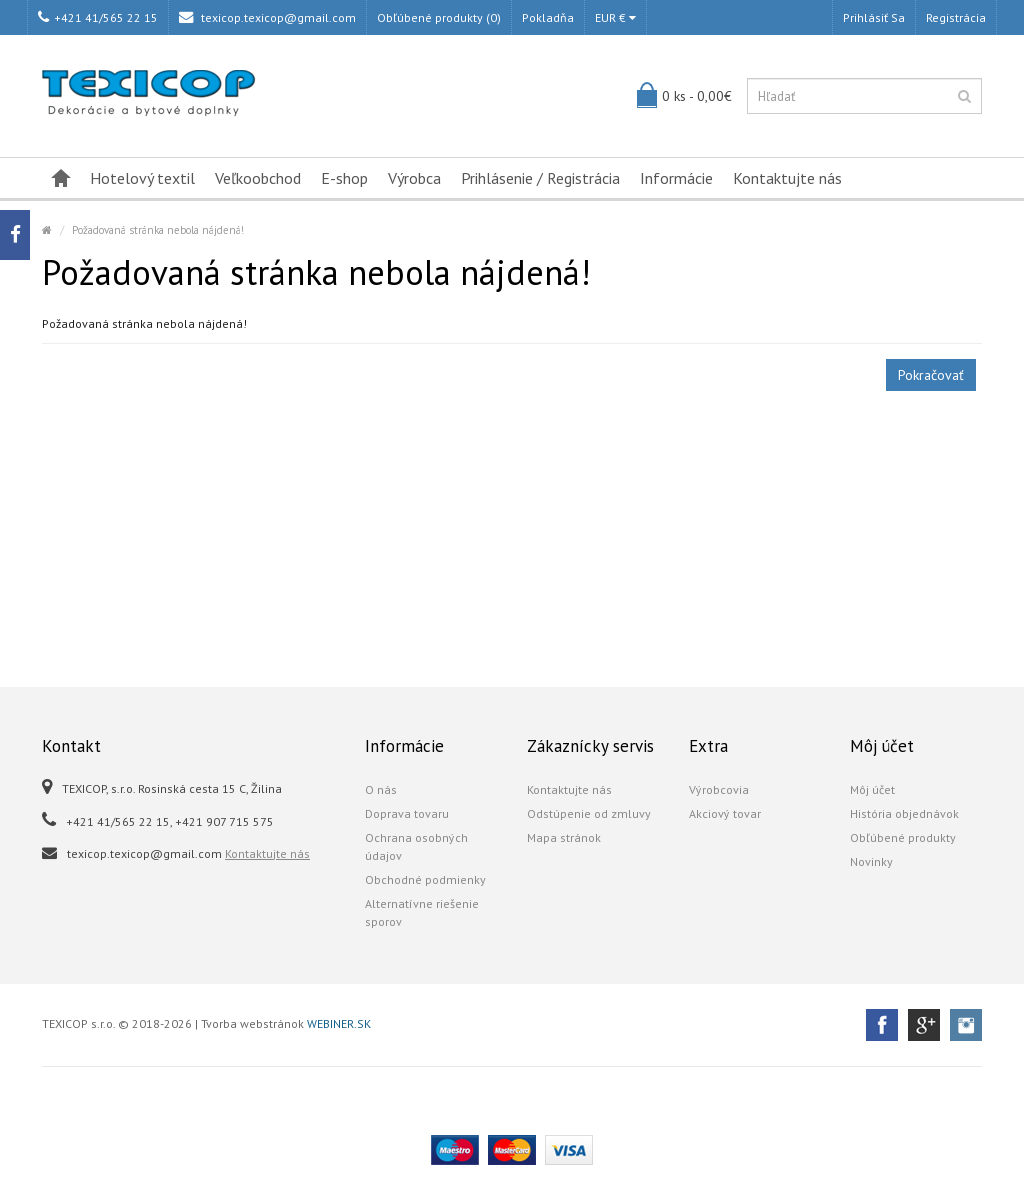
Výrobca (414, 178)
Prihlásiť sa (874, 17)
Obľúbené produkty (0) (439, 17)
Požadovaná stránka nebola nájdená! (158, 230)
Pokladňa (548, 17)
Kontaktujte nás (787, 178)
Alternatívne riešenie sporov (422, 912)
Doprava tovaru (407, 813)
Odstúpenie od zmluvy (589, 813)
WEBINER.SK (339, 1023)
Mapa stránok (564, 837)
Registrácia (956, 17)
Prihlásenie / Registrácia (540, 178)
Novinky (871, 861)
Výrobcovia (719, 789)
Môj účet (872, 789)
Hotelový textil (142, 178)
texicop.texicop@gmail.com (267, 17)
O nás (381, 789)
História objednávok (904, 813)
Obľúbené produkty (903, 837)
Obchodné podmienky (425, 879)
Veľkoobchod (258, 178)
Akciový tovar (725, 813)
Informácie (676, 178)
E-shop (344, 178)
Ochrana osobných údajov (416, 846)
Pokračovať (931, 375)
